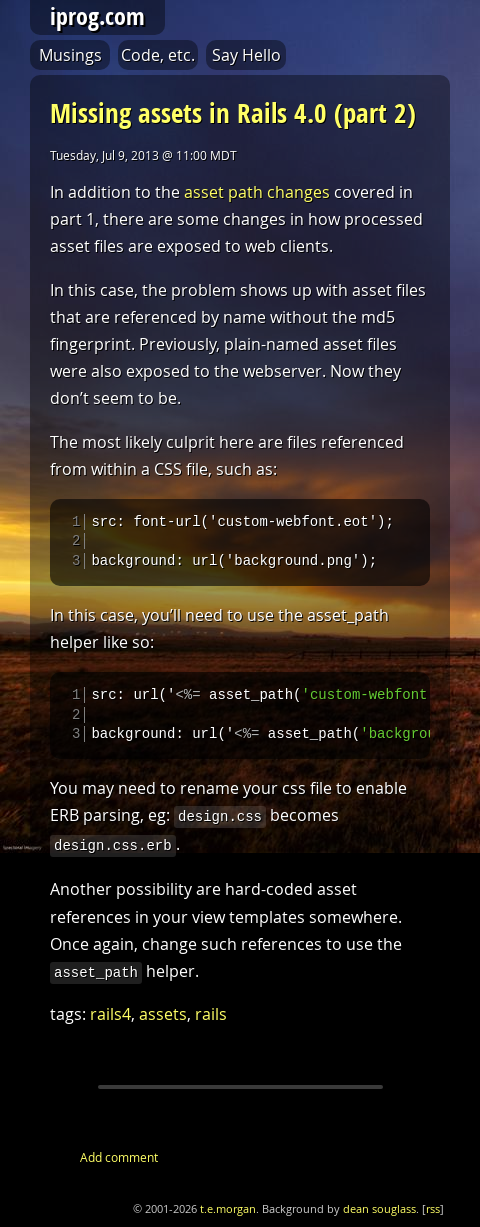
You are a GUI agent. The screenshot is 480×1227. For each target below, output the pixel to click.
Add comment (119, 1166)
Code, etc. (158, 55)
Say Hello (246, 55)
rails (211, 1023)
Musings (70, 55)
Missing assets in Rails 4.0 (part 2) (233, 112)
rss (433, 1218)
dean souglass (379, 1218)
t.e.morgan (228, 1218)
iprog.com (97, 16)
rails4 (110, 1023)
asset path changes (257, 192)
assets (163, 1023)
